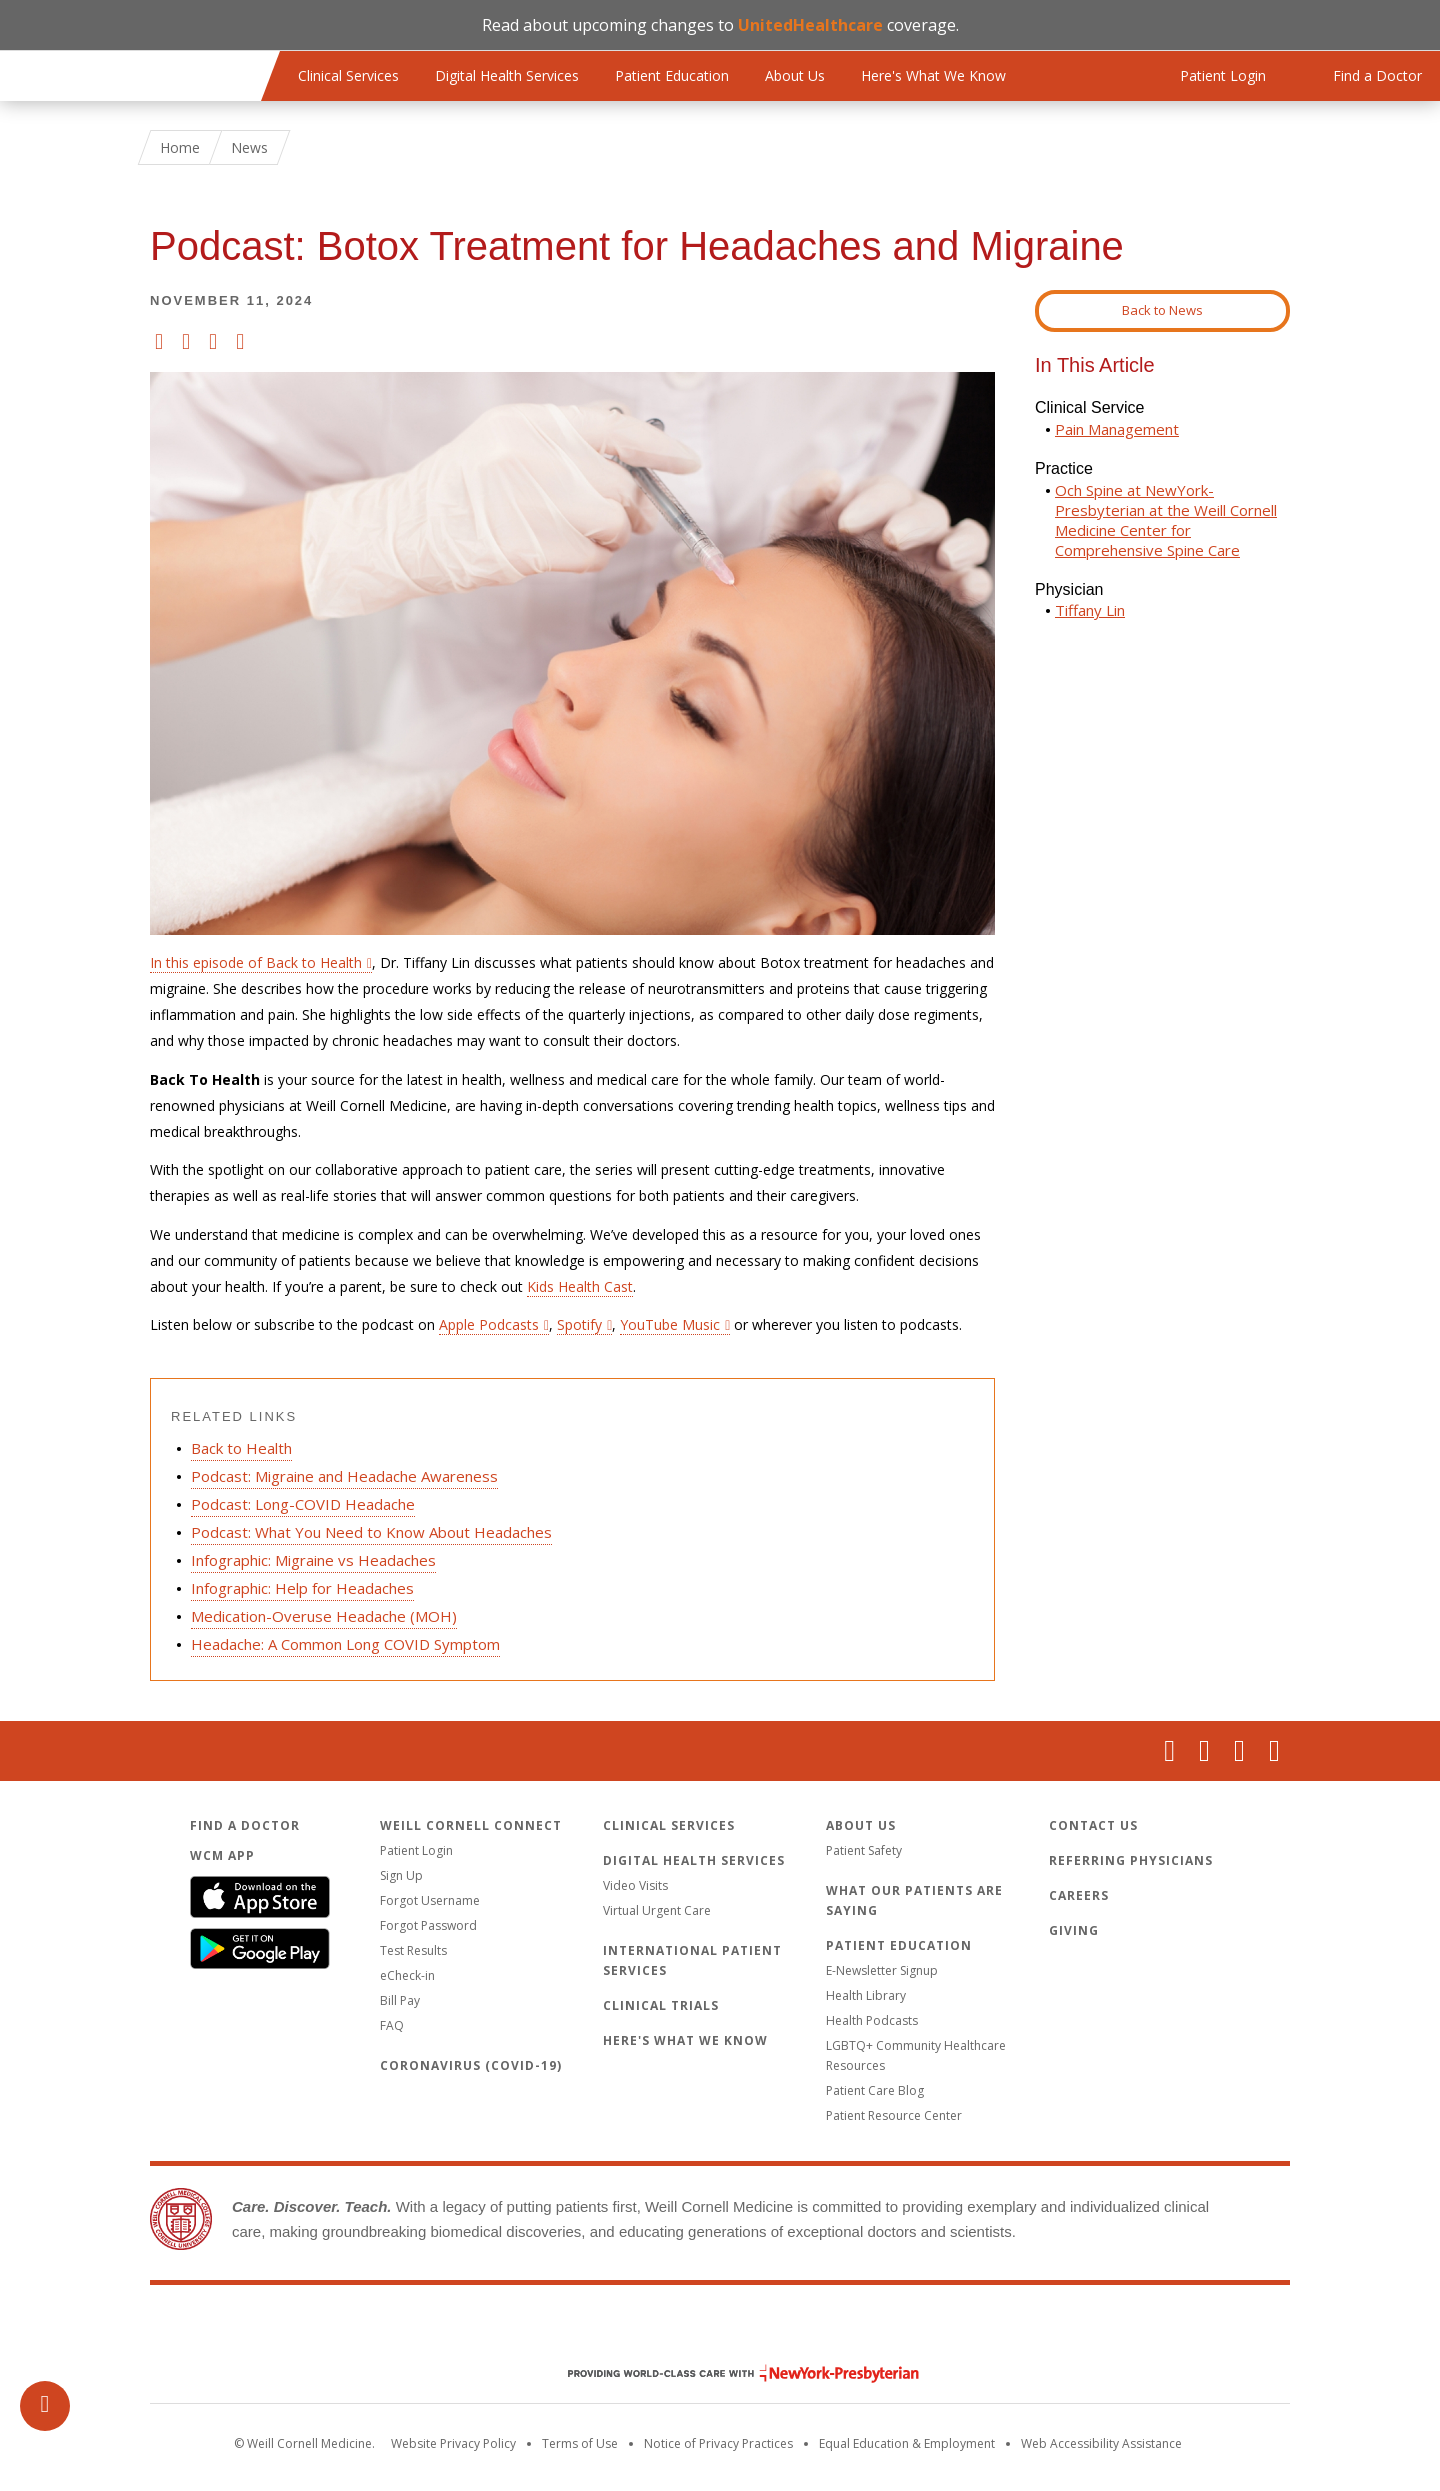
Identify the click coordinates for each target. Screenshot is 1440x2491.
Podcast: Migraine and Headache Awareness (344, 1476)
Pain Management (1117, 429)
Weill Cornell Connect (471, 1825)
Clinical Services (348, 75)
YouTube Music (670, 1324)
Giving (1074, 1930)
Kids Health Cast (580, 1286)
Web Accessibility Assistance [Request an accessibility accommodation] (1101, 2443)
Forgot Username (430, 1900)
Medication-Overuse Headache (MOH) (324, 1616)
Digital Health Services (507, 75)
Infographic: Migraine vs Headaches (313, 1560)
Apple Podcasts (489, 1324)
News (249, 147)
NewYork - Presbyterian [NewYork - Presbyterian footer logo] (728, 2373)
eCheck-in (407, 1975)
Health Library (866, 1995)
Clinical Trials (661, 2005)
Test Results (413, 1950)
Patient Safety (864, 1850)
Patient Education (672, 75)
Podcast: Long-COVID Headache (303, 1504)
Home (180, 147)
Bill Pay (400, 2000)
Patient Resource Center (894, 2115)
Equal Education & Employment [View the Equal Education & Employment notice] (907, 2443)
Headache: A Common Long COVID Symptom (345, 1644)
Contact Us (1093, 1825)
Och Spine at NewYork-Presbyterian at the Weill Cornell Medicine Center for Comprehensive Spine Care (1166, 520)
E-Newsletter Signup (882, 1970)
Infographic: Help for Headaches (302, 1588)
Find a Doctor (245, 1825)
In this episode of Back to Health (256, 962)
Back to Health (241, 1448)
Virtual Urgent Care (657, 1910)
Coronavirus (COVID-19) (471, 2065)
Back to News (1162, 310)
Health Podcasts (872, 2020)
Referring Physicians (1131, 1860)
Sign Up (401, 1875)
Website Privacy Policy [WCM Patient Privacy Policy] (453, 2443)
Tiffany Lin (1090, 610)
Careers (1079, 1895)
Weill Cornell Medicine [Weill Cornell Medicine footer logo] (720, 2331)
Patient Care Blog (875, 2090)
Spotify (579, 1324)
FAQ (392, 2025)
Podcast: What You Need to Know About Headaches (371, 1532)
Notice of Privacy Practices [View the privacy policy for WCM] (718, 2443)
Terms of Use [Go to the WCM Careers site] (580, 2443)
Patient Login (416, 1850)
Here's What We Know (933, 75)
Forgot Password (428, 1925)
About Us (795, 75)
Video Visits (635, 1885)
